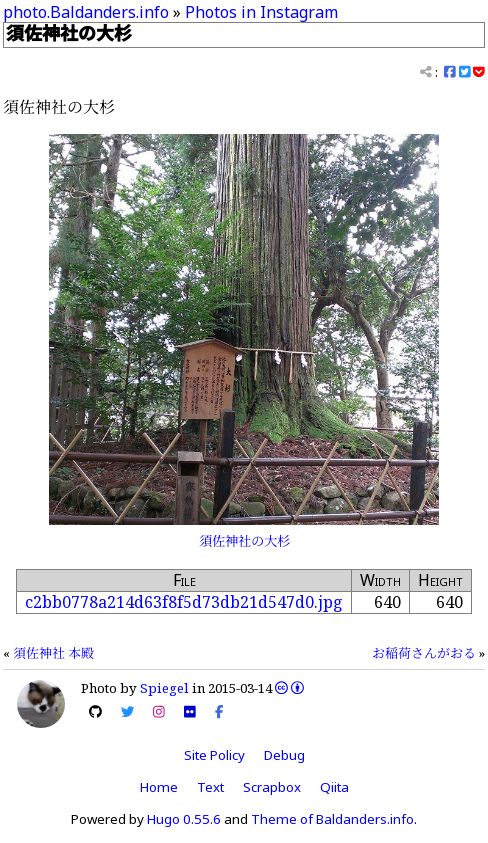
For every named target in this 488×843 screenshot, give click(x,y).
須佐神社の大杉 (244, 541)
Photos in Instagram (261, 12)
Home (159, 787)
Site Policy (214, 755)
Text (210, 787)
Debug (284, 755)
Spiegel (164, 688)
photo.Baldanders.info (86, 12)
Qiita (334, 787)
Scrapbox (272, 787)
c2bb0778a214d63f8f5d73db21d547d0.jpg (184, 602)
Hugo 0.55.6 (184, 819)
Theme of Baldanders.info (332, 819)
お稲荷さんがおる (424, 653)
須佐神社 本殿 (53, 653)
